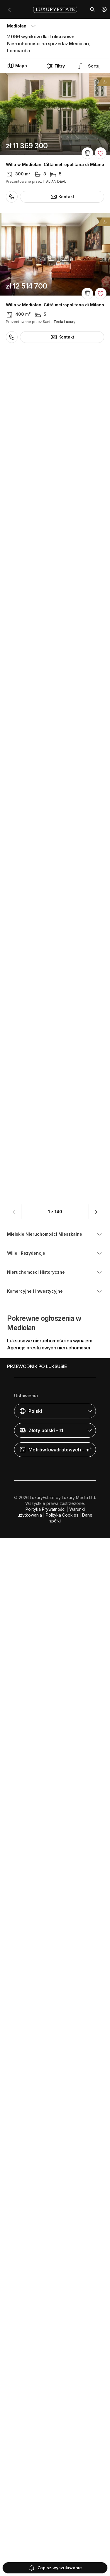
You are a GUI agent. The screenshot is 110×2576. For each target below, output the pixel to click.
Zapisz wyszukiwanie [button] (55, 2567)
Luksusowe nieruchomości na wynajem (49, 2393)
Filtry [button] (55, 66)
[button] (104, 9)
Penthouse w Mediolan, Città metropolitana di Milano (53, 736)
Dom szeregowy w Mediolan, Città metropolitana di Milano (41, 447)
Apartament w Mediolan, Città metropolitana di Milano (54, 1026)
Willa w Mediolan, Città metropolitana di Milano (55, 164)
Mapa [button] (17, 65)
